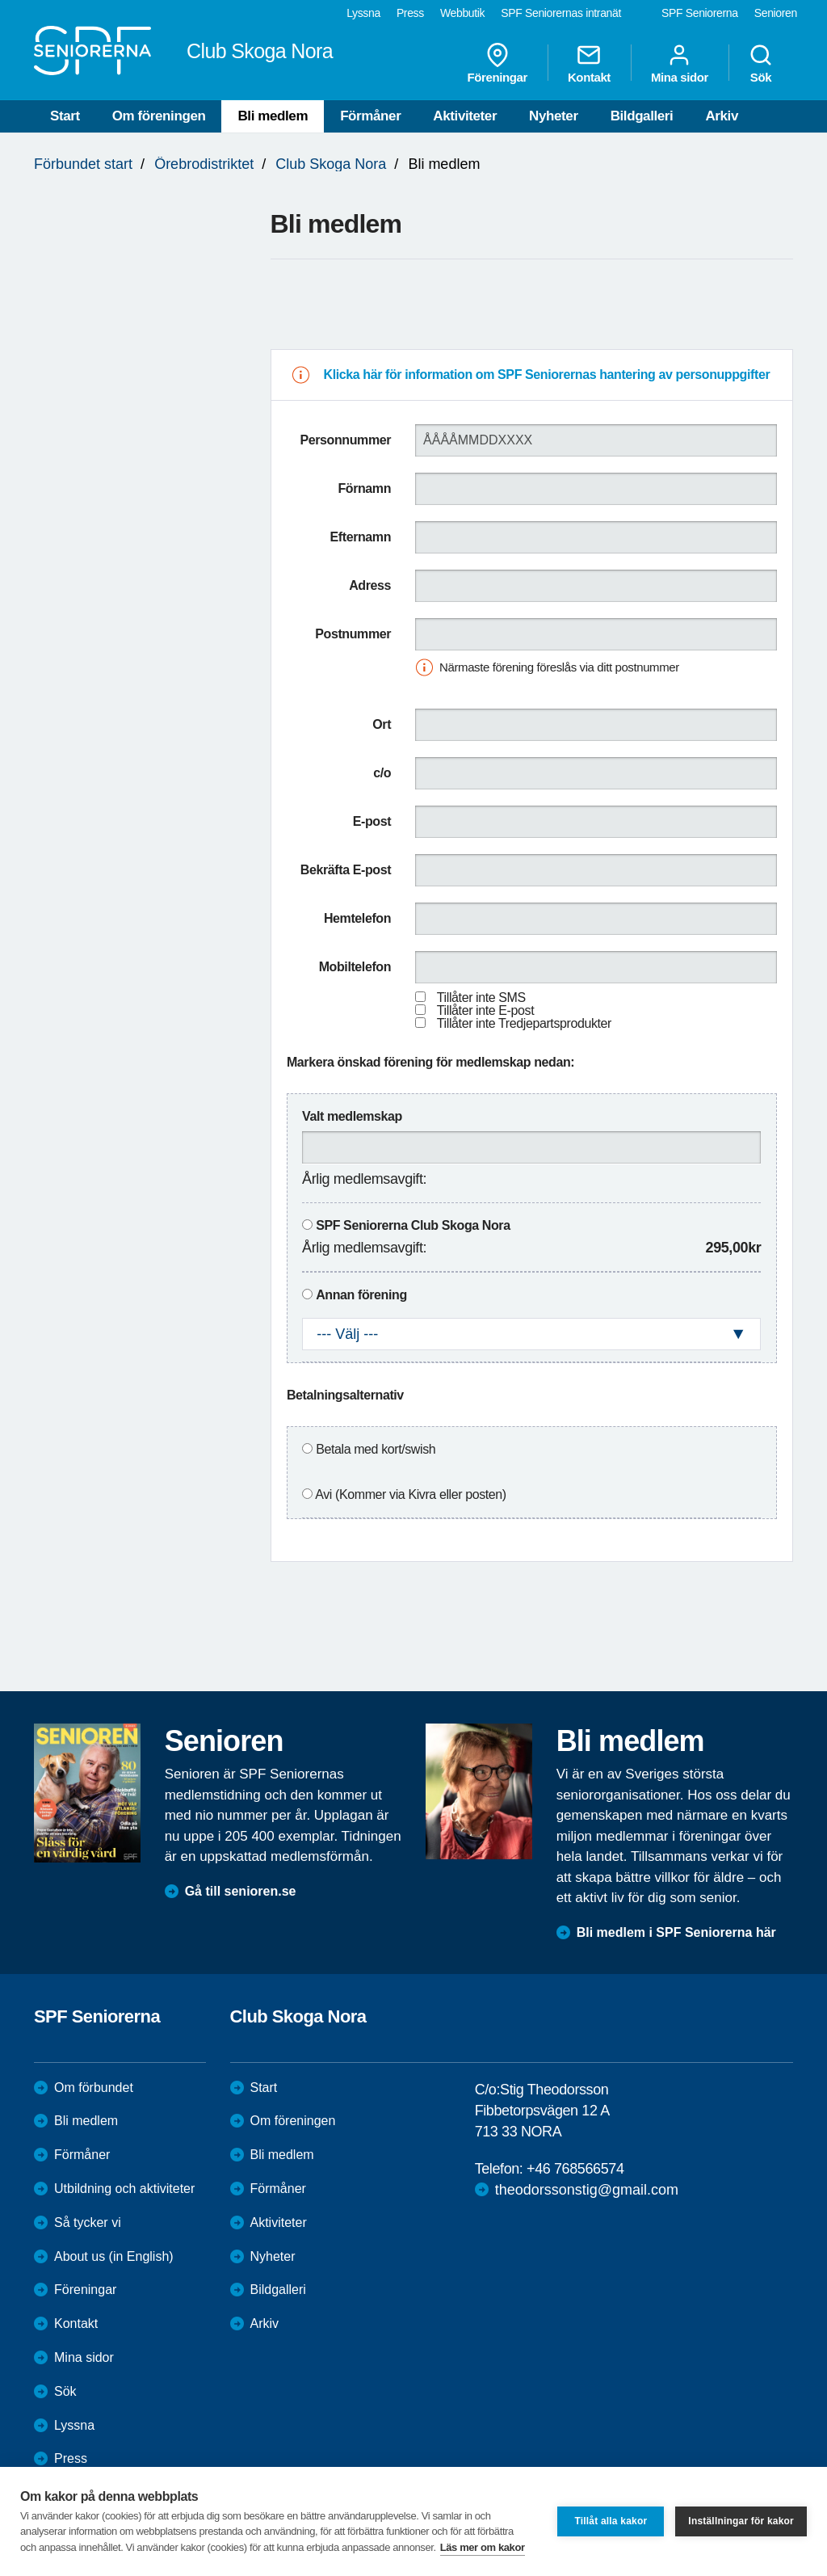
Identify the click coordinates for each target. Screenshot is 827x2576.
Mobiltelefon (355, 967)
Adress (370, 585)
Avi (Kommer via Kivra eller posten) (410, 1494)
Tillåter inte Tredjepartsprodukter (524, 1023)
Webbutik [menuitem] (462, 12)
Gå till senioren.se (240, 1891)
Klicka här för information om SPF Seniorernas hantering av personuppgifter (547, 374)
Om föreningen (159, 116)
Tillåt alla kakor (610, 2521)
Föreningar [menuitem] (497, 63)
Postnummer (353, 634)
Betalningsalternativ (345, 1395)
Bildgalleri (642, 116)
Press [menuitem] (410, 12)
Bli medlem (272, 116)
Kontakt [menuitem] (589, 63)
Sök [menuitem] (761, 63)
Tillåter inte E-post (485, 1010)
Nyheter (553, 116)
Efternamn (361, 537)
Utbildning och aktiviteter (124, 2188)
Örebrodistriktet (204, 164)
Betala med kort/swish (375, 1449)
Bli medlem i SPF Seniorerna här (676, 1932)
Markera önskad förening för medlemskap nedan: (430, 1062)
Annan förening (361, 1295)
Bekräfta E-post (345, 870)
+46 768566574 (575, 2169)
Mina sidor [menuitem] (679, 63)
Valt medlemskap (352, 1116)
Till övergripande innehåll (0, 0)
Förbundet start (83, 164)
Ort (381, 724)
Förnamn (364, 488)
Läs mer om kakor (482, 2547)
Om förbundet (93, 2087)
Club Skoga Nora (330, 164)
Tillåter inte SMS (481, 997)
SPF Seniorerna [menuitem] (699, 12)
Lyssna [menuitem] (363, 12)
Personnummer (346, 440)
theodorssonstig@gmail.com (586, 2190)
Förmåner (370, 116)
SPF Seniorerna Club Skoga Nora (413, 1225)
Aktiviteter (465, 116)
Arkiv (721, 116)
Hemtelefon (357, 918)
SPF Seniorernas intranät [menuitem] (561, 12)
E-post (372, 821)
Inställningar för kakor (741, 2521)
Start (65, 116)
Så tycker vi (87, 2222)
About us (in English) (114, 2256)
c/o (382, 773)
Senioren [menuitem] (775, 12)
